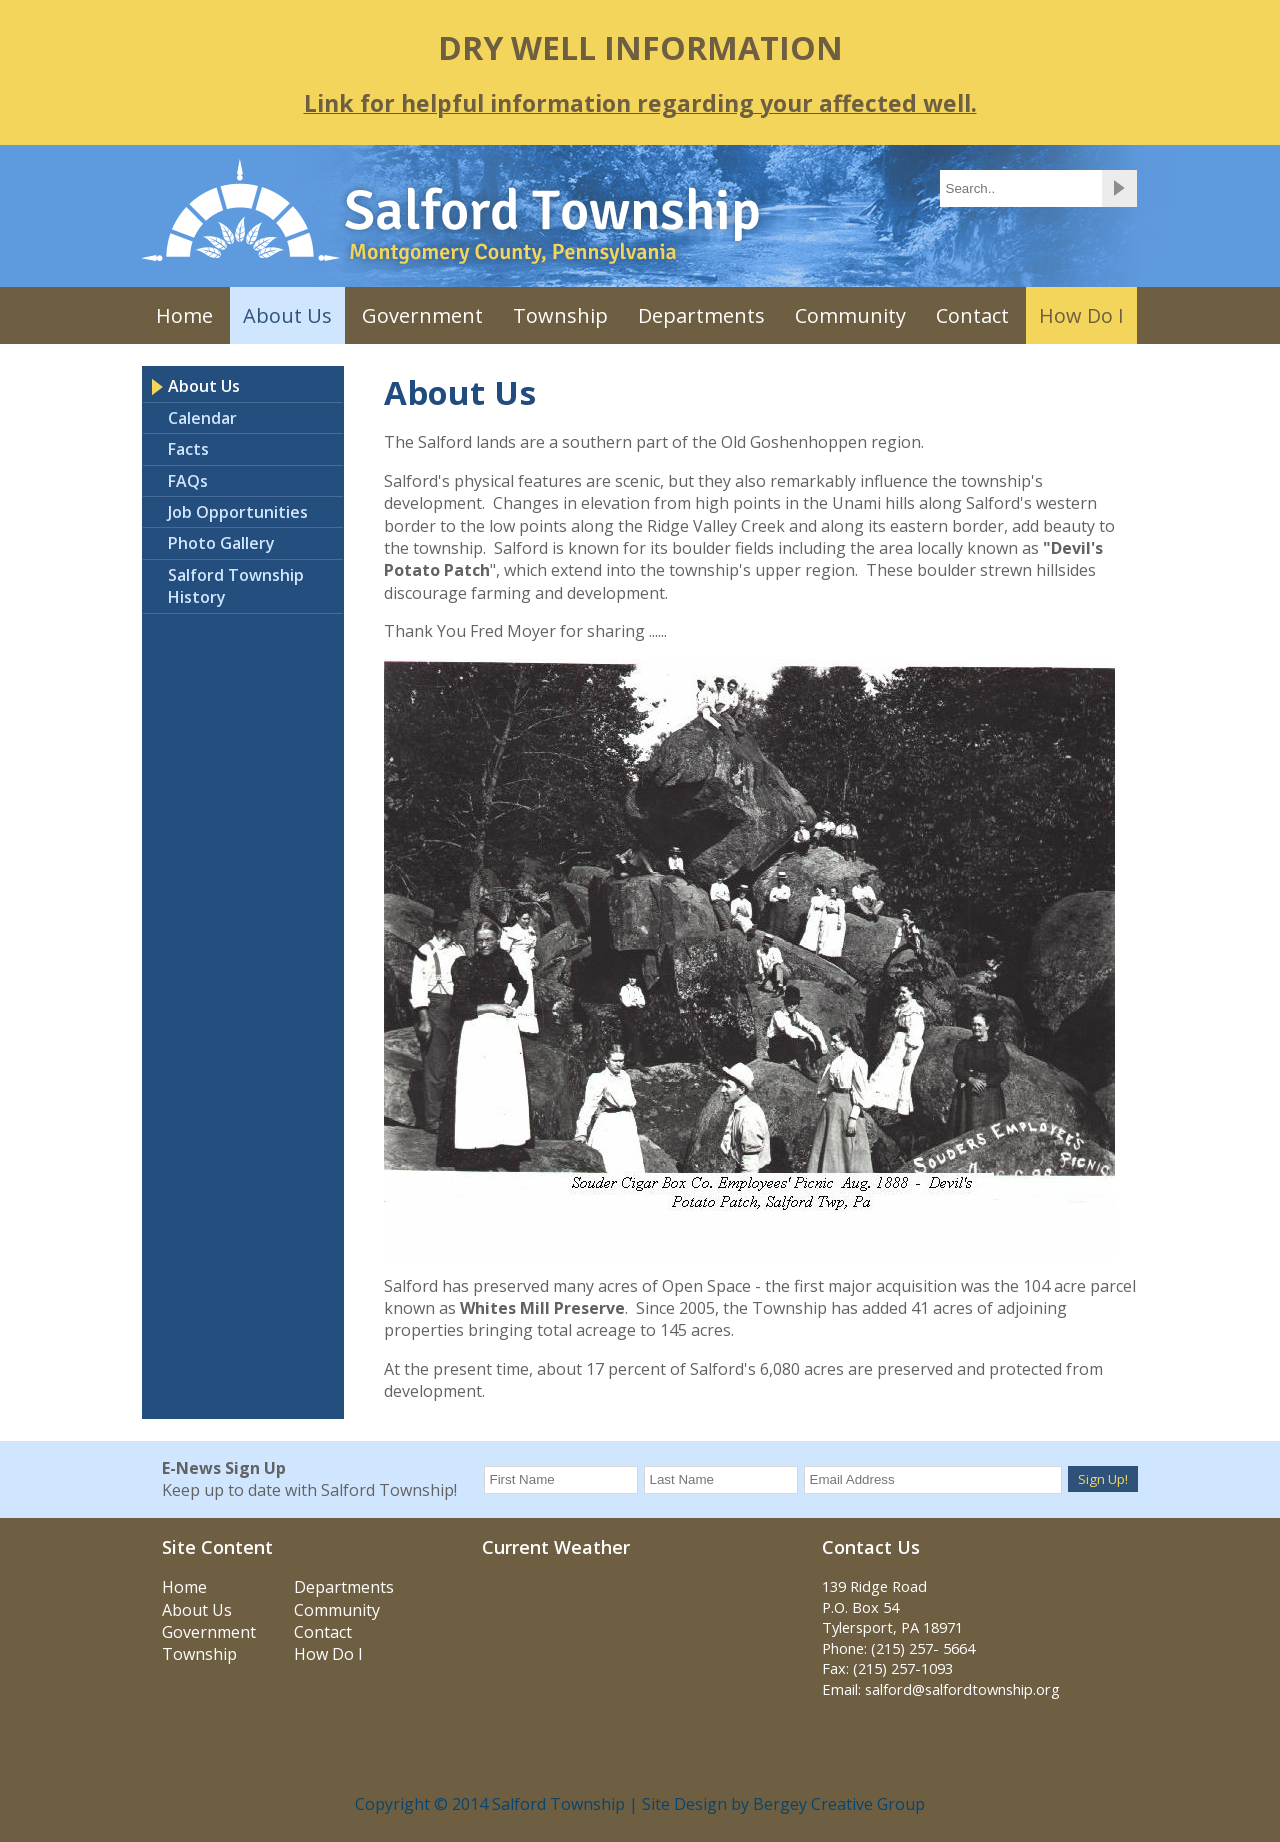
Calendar (202, 418)
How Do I (1081, 315)
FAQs (188, 481)
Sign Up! (1103, 1479)
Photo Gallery (221, 543)
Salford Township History (236, 586)
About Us (287, 315)
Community (850, 315)
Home (184, 315)
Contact (972, 315)
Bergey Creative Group (839, 1804)
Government (422, 315)
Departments (701, 315)
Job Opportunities (238, 512)
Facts (188, 449)
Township (560, 315)
